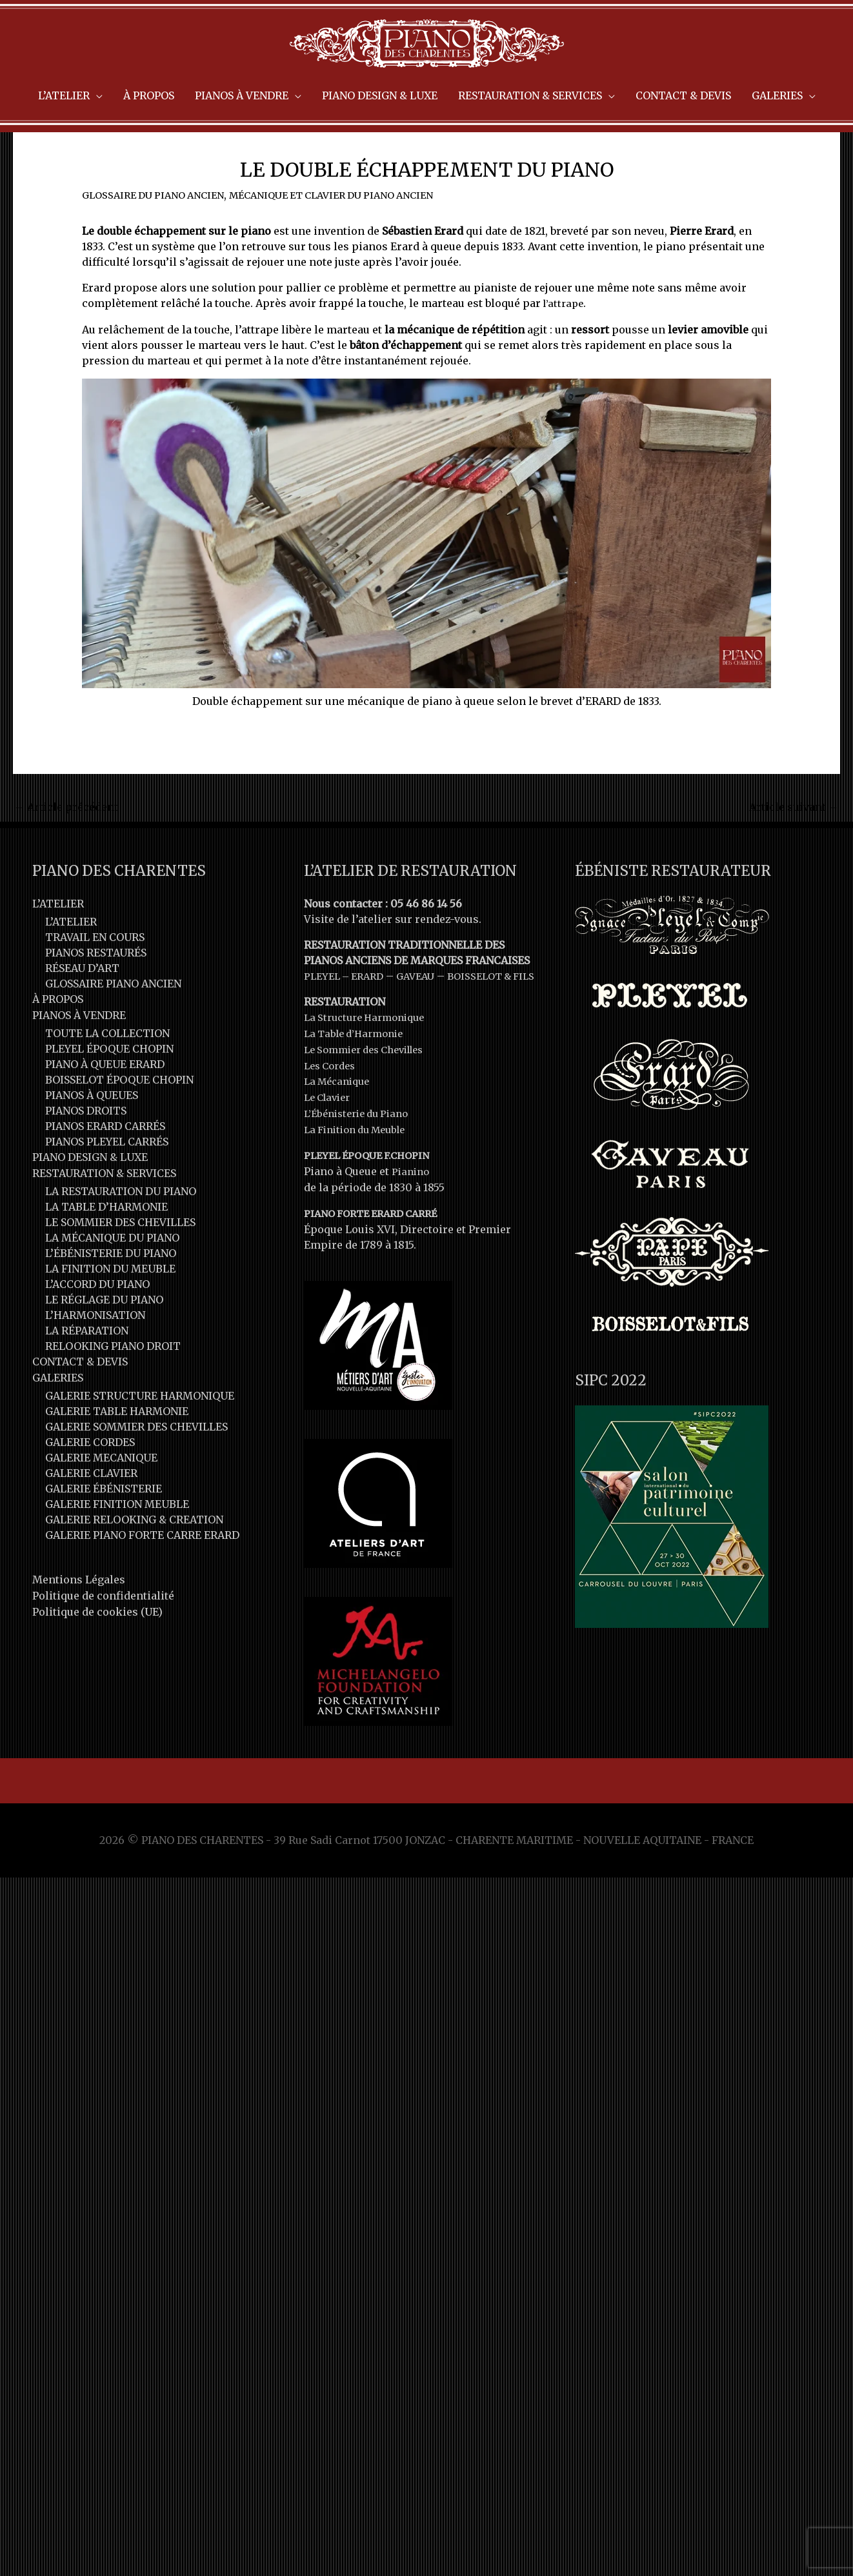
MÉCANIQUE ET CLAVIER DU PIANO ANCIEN (353, 237)
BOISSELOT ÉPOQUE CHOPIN (119, 1121)
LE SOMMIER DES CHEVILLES (120, 1262)
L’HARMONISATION (95, 1355)
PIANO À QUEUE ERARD (105, 1105)
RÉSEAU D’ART (82, 1010)
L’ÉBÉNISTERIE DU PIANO (110, 1293)
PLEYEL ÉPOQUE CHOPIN (109, 1090)
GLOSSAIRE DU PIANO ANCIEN (159, 237)
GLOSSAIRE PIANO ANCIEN (113, 1025)
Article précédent (66, 849)
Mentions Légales (78, 1619)
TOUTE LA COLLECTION (107, 1074)
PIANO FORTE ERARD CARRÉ (377, 1265)
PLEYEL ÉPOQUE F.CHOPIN (371, 1208)
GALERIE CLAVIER (91, 1513)
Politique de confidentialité (103, 1635)
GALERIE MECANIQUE (101, 1497)
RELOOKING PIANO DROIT (113, 1386)
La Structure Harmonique (370, 1074)
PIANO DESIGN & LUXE (90, 1198)
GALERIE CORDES (90, 1482)
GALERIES (57, 1417)
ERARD (373, 1017)
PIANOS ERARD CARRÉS (105, 1167)
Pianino (412, 1224)
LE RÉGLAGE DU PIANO (104, 1340)
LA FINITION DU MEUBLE (110, 1309)
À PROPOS (57, 1041)
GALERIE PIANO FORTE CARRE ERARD (142, 1575)
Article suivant (794, 849)
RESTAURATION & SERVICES (104, 1213)
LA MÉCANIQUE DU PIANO (112, 1278)
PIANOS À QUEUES (91, 1136)
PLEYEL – (330, 1017)
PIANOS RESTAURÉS (95, 994)
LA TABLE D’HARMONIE (106, 1247)
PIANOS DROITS (85, 1151)
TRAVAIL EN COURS (95, 979)
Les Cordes (332, 1121)
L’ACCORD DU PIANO (97, 1324)
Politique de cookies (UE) (97, 1650)
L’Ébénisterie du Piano (361, 1167)
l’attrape (565, 345)
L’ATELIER (58, 945)
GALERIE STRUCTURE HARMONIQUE (139, 1435)
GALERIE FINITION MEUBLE (117, 1544)
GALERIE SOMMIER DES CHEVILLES (136, 1466)
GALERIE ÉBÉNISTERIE (103, 1528)
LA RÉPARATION (86, 1371)
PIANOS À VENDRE (79, 1056)
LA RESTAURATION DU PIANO (120, 1231)
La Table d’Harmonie (358, 1090)
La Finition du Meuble (360, 1182)
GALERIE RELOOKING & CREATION (134, 1559)
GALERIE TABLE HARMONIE (116, 1451)
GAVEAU (425, 1017)
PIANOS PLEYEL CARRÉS (106, 1182)
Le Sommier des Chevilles (371, 1105)
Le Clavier (330, 1151)
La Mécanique (340, 1136)
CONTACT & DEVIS (80, 1402)
